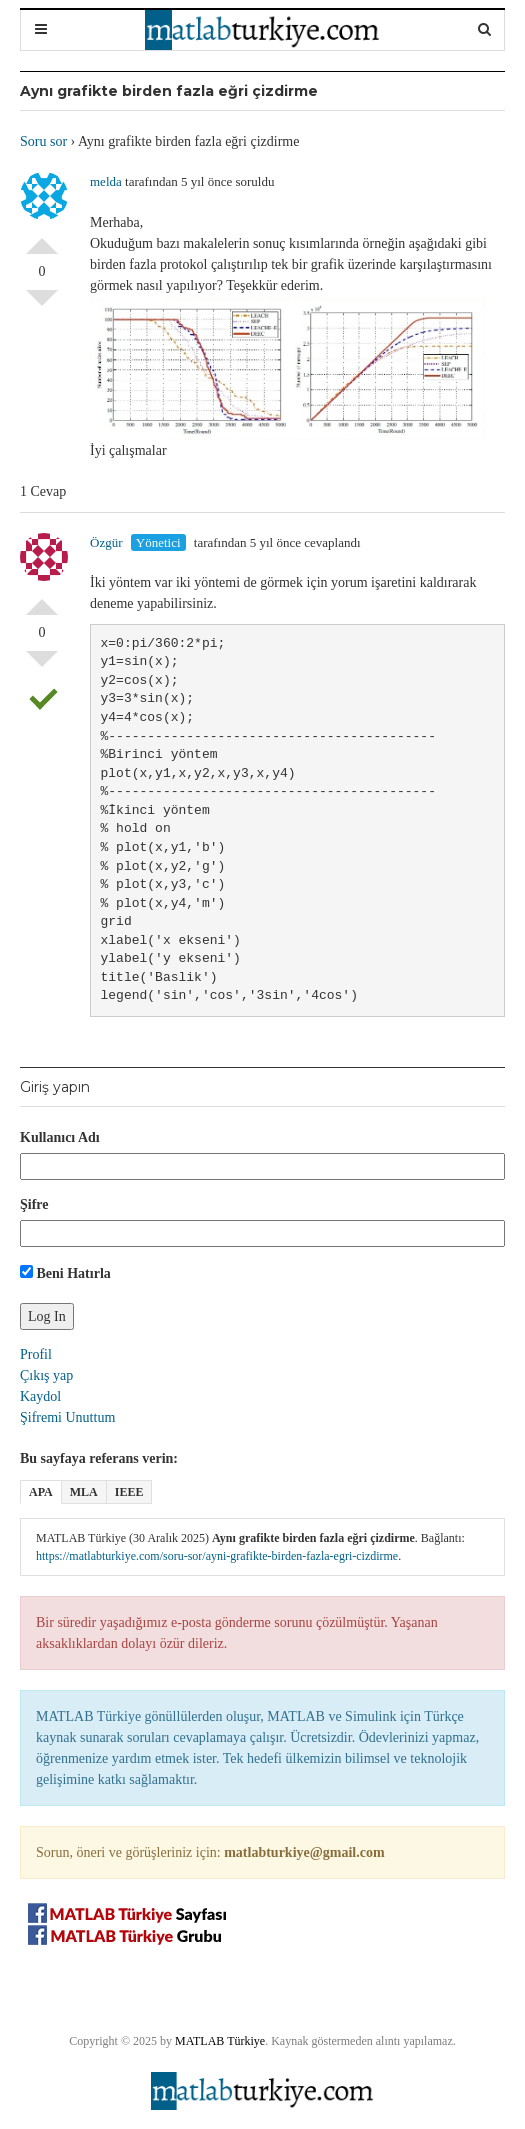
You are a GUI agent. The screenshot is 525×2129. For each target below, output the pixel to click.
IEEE (129, 1492)
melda (106, 181)
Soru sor (43, 141)
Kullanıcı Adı (60, 1137)
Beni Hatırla (65, 1273)
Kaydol (40, 1396)
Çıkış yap (46, 1375)
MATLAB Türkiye (220, 2041)
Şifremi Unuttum (67, 1417)
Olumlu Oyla (42, 238)
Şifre (34, 1204)
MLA (84, 1492)
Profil (36, 1354)
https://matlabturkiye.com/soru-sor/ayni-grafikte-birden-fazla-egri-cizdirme (217, 1556)
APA (41, 1492)
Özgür (106, 542)
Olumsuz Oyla (42, 306)
